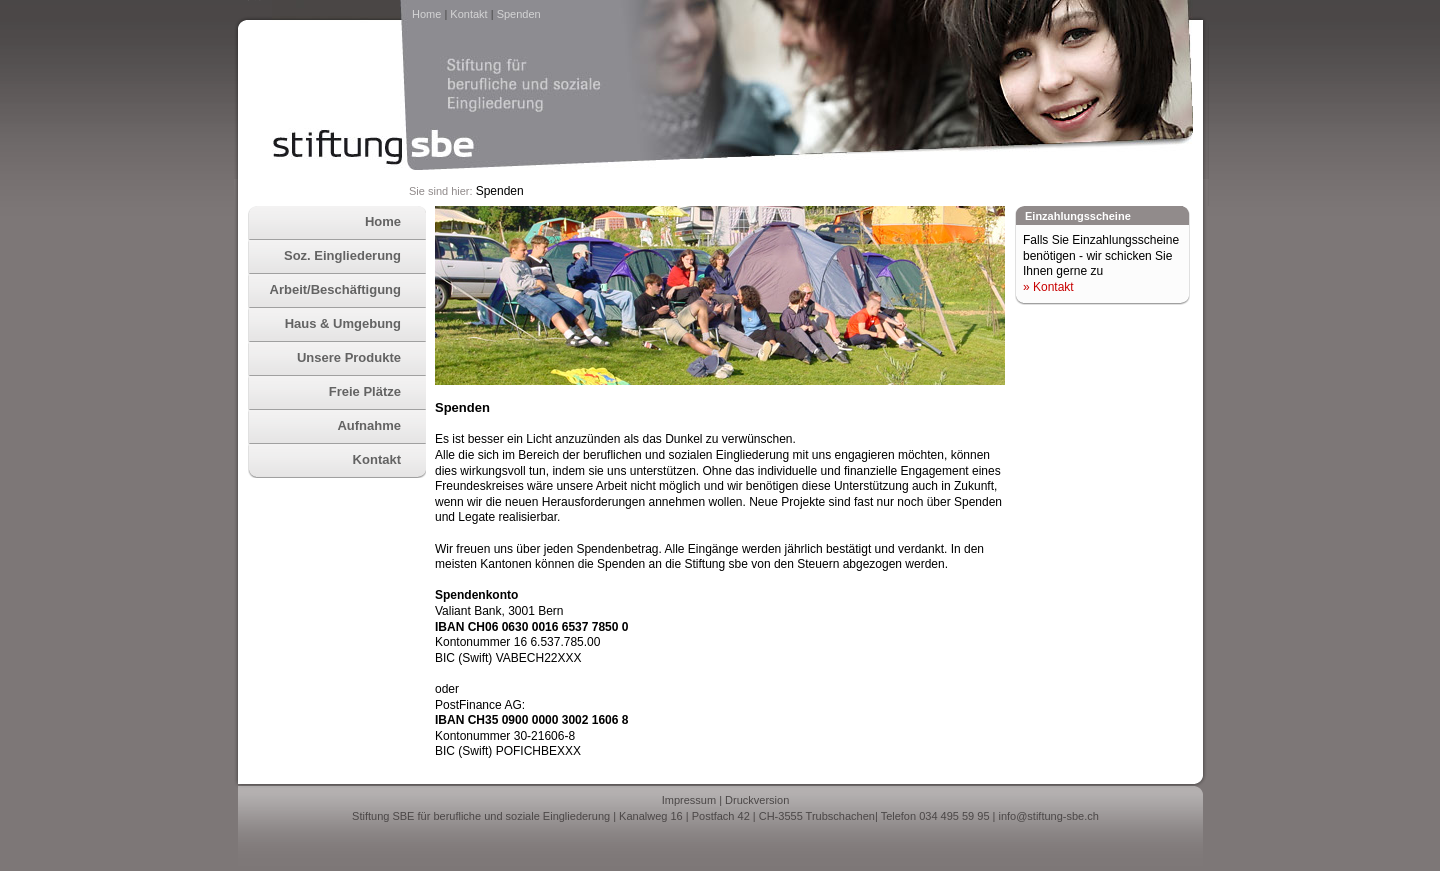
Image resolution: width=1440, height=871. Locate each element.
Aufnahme (369, 425)
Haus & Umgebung (343, 323)
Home (426, 14)
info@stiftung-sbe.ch (1048, 816)
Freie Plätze (365, 391)
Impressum (689, 800)
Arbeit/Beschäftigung (335, 289)
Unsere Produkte (349, 357)
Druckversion (757, 800)
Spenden (519, 14)
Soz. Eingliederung (342, 255)
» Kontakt (1048, 287)
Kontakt (468, 14)
